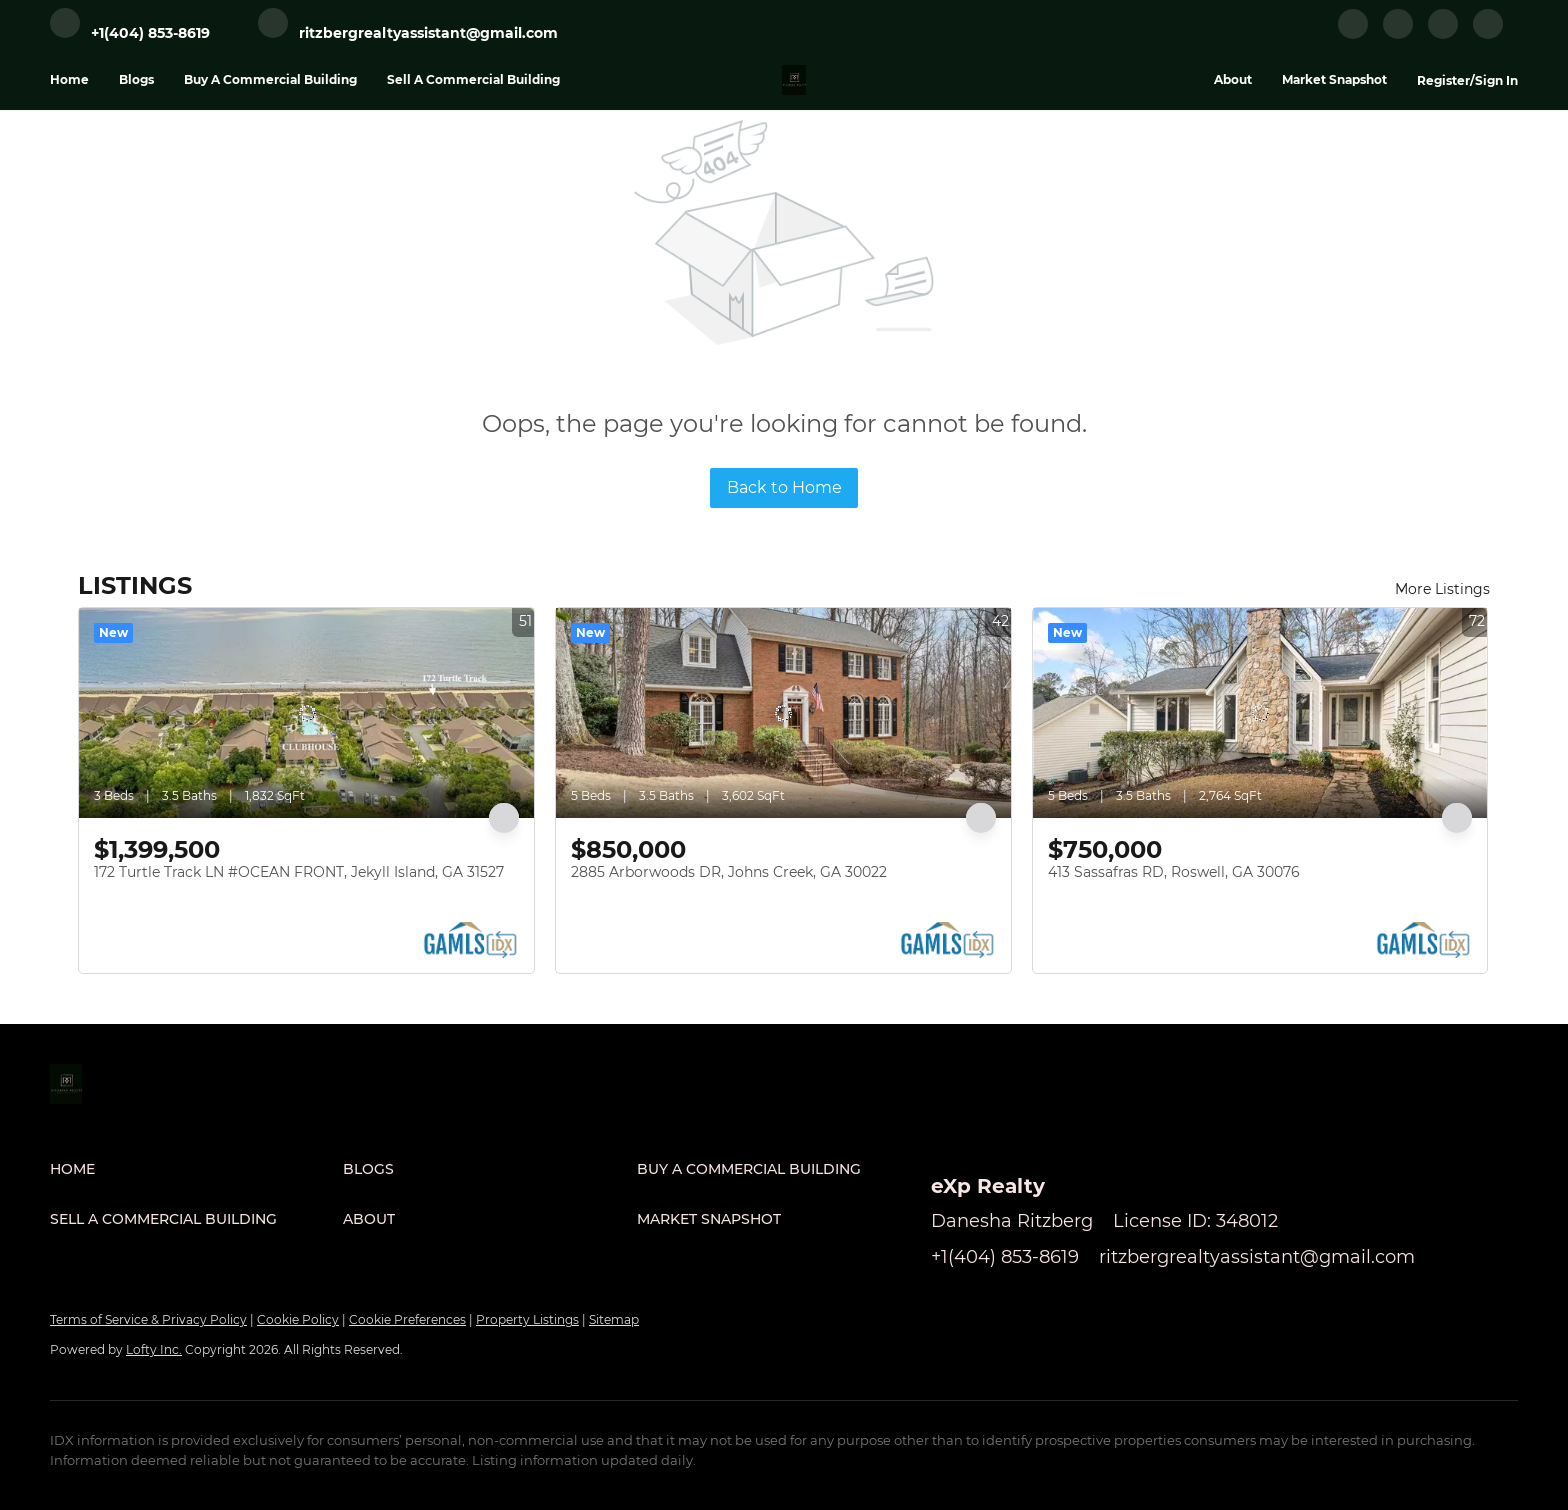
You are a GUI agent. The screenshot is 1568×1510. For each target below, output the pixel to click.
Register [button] (1443, 80)
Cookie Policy (298, 1319)
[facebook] (1353, 34)
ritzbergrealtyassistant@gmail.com (1257, 1257)
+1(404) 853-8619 (1005, 1257)
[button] (196, 1169)
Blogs (136, 79)
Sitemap (614, 1319)
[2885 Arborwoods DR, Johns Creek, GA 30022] (783, 713)
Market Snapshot (1334, 79)
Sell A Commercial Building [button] (473, 79)
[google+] (1488, 34)
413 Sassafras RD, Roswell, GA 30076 (1174, 872)
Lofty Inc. (154, 1349)
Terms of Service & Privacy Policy (148, 1319)
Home (69, 79)
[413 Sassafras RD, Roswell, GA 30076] (1260, 713)
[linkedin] (1398, 34)
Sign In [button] (1496, 80)
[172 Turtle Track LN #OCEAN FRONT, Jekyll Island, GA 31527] (306, 713)
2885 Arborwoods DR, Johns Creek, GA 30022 (729, 872)
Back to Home (784, 487)
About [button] (1233, 79)
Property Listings (527, 1319)
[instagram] (1443, 34)
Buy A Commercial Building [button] (270, 79)
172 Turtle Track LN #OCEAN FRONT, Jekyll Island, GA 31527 (299, 872)
